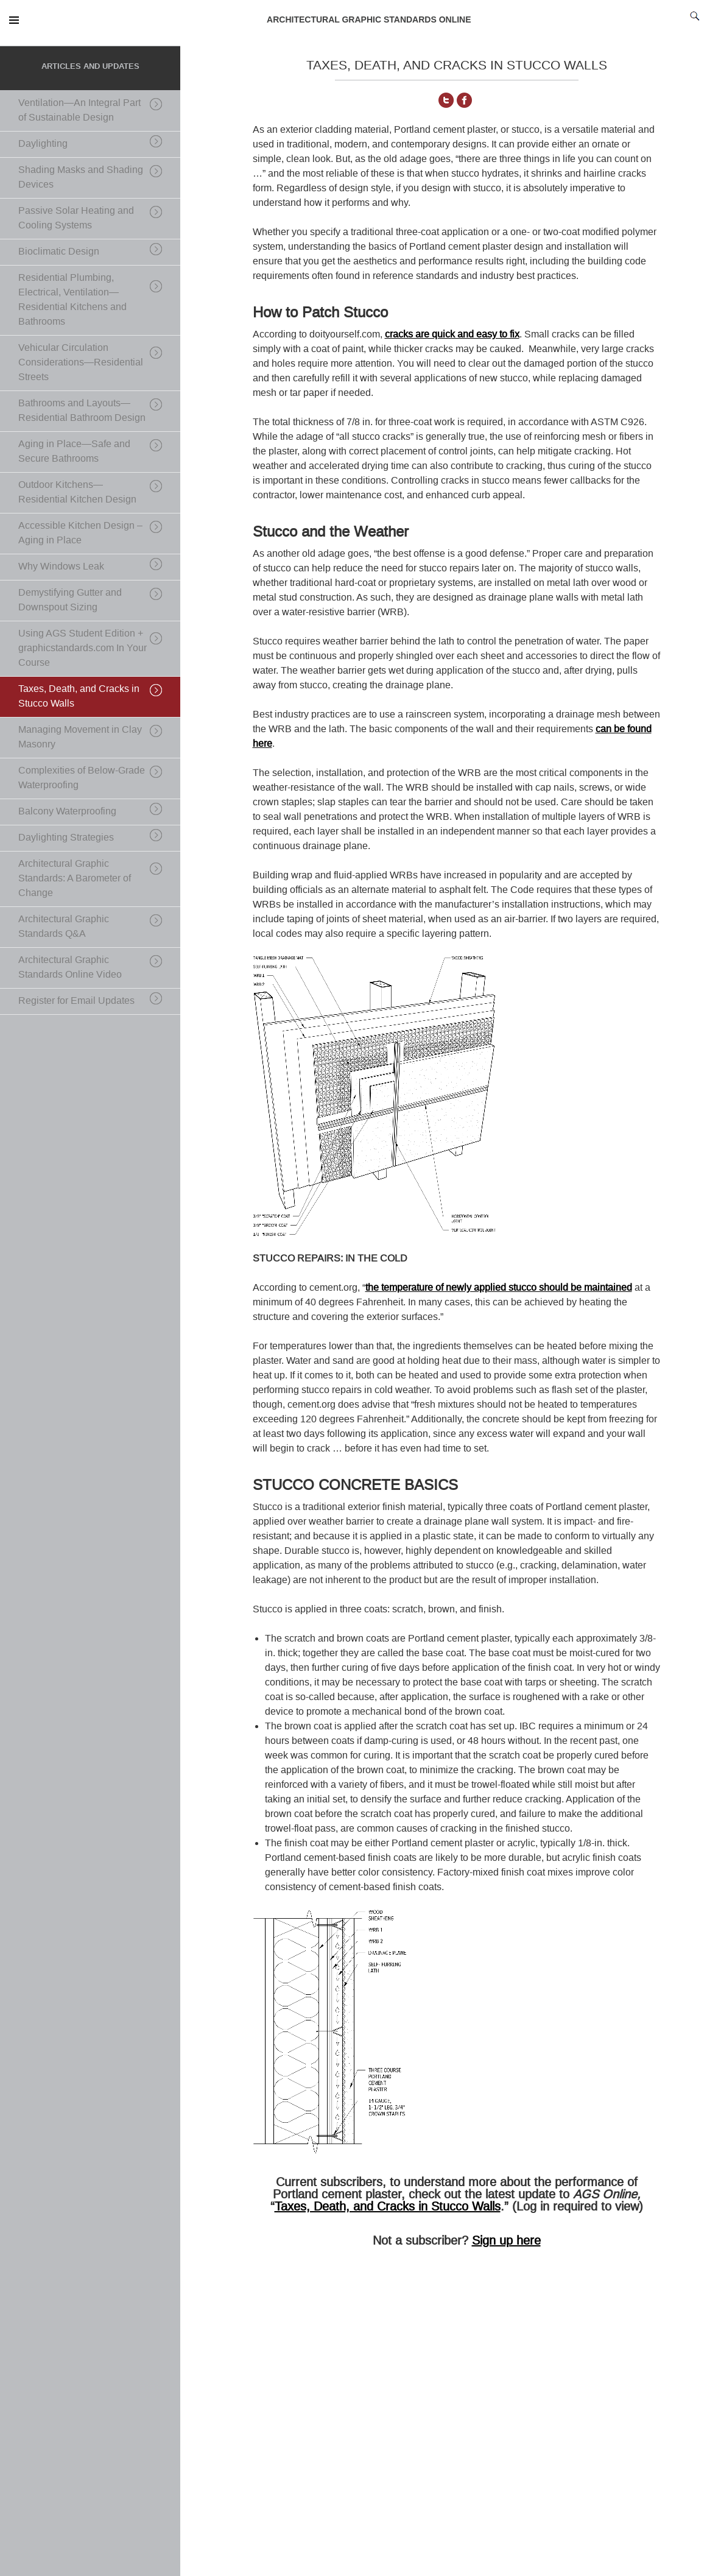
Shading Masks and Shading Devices (80, 176)
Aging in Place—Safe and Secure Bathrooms (74, 451)
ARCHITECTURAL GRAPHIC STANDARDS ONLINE (369, 19)
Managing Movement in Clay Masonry (80, 736)
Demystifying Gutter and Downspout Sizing (70, 599)
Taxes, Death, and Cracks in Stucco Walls (388, 2206)
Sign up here (506, 2240)
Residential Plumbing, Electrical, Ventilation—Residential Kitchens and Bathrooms (72, 299)
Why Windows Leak (61, 566)
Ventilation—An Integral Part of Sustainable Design (79, 109)
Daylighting (43, 143)
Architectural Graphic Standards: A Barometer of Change (74, 878)
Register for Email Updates (76, 1000)
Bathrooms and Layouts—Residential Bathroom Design (82, 410)
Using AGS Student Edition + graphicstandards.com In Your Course (82, 648)
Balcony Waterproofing (67, 811)
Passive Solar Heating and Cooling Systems (76, 217)
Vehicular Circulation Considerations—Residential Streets (80, 362)
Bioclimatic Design (58, 251)
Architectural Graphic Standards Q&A (63, 926)
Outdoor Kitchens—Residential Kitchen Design (77, 491)
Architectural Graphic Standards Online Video (70, 967)
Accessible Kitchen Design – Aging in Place (80, 532)
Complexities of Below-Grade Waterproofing (81, 777)
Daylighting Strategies (66, 837)
